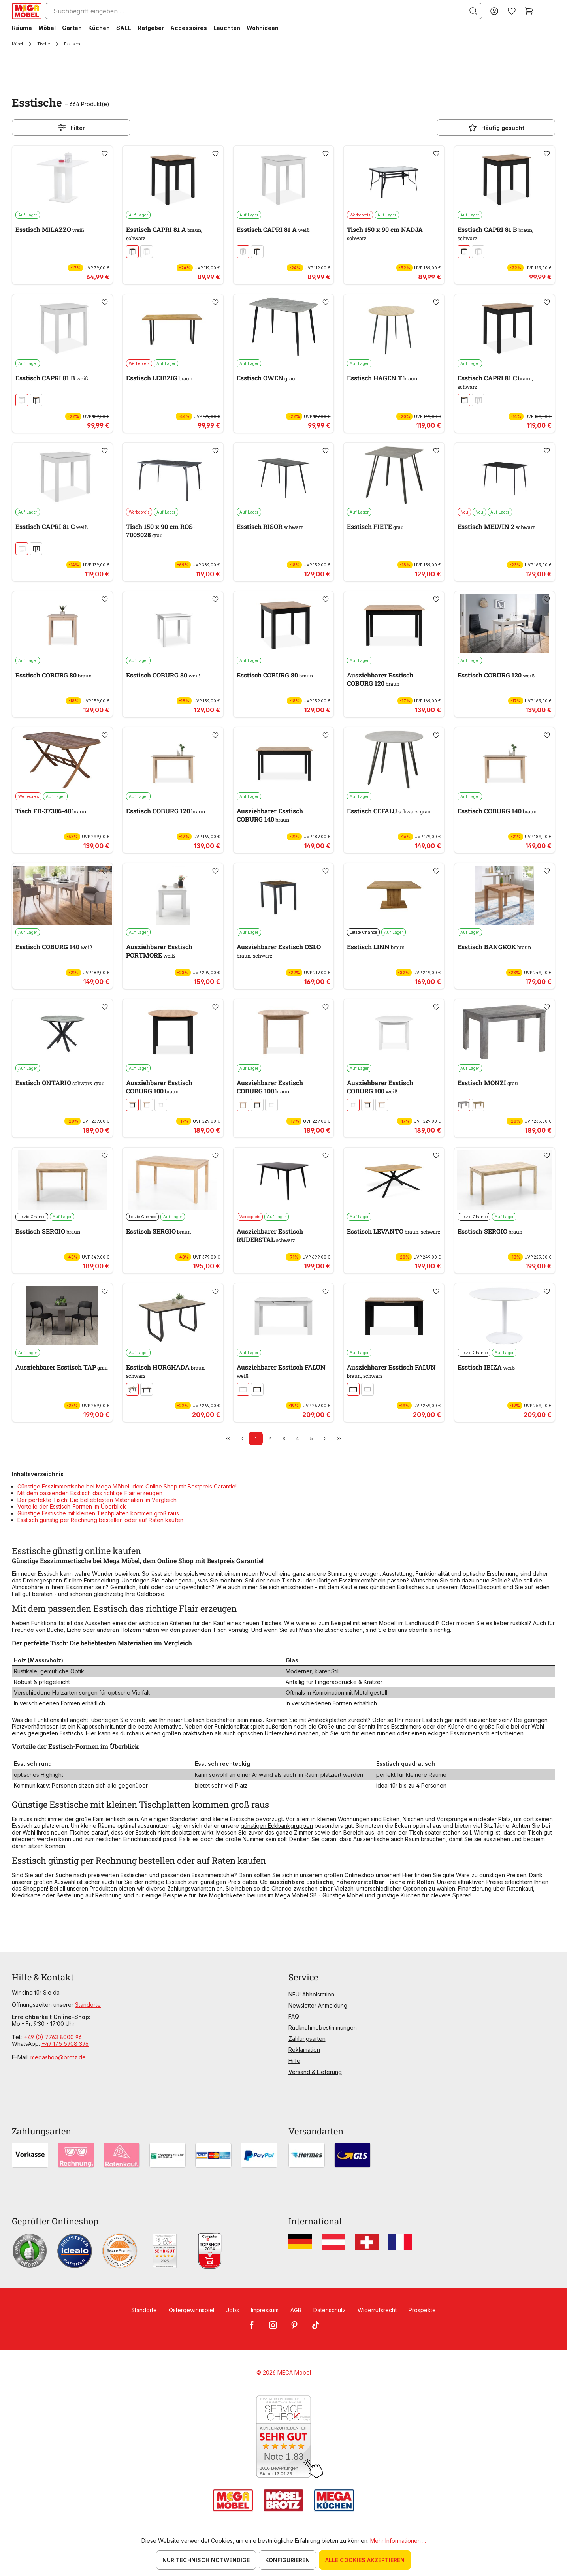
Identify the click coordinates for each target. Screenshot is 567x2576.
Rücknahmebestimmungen (322, 2027)
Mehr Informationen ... (398, 2540)
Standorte (88, 2004)
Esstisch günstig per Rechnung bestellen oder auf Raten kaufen (100, 1520)
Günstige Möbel (343, 1895)
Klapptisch (90, 1726)
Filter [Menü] (71, 127)
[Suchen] (473, 11)
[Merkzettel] (511, 11)
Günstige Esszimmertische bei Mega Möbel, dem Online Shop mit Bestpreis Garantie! (127, 1486)
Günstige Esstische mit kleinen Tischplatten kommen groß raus (98, 1513)
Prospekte (422, 2310)
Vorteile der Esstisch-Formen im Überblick (71, 1506)
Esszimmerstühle (213, 1875)
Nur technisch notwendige (206, 2560)
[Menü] (546, 11)
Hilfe (294, 2060)
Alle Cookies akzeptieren (365, 2560)
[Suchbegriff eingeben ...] (263, 11)
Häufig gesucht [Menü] (496, 127)
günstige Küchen (398, 1895)
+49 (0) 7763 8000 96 (53, 2037)
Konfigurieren (287, 2560)
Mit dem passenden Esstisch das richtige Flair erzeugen (89, 1493)
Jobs (232, 2310)
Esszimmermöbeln (362, 1580)
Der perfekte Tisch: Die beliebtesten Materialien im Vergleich (97, 1499)
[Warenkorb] (529, 11)
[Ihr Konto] (494, 11)
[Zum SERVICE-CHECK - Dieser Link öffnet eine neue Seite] (283, 2437)
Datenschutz (329, 2310)
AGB (295, 2310)
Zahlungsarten (307, 2038)
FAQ (293, 2016)
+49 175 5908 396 (65, 2043)
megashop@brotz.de (58, 2057)
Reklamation (304, 2049)
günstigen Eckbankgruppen (277, 1825)
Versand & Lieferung (315, 2071)
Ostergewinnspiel (191, 2310)
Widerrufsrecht (377, 2310)
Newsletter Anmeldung (317, 2005)
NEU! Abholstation (311, 1994)
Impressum (265, 2310)
